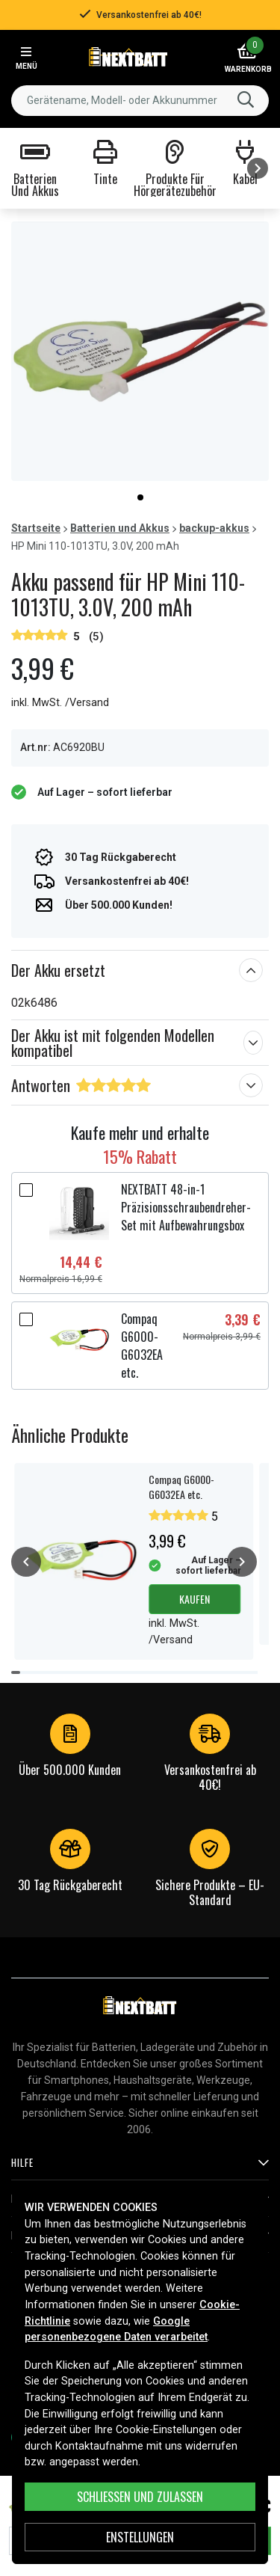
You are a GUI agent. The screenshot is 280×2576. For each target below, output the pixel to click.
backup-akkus (214, 528)
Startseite (35, 528)
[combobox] (140, 100)
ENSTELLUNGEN (140, 2537)
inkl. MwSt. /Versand (60, 702)
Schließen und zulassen (140, 2497)
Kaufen (194, 1599)
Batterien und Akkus (119, 528)
